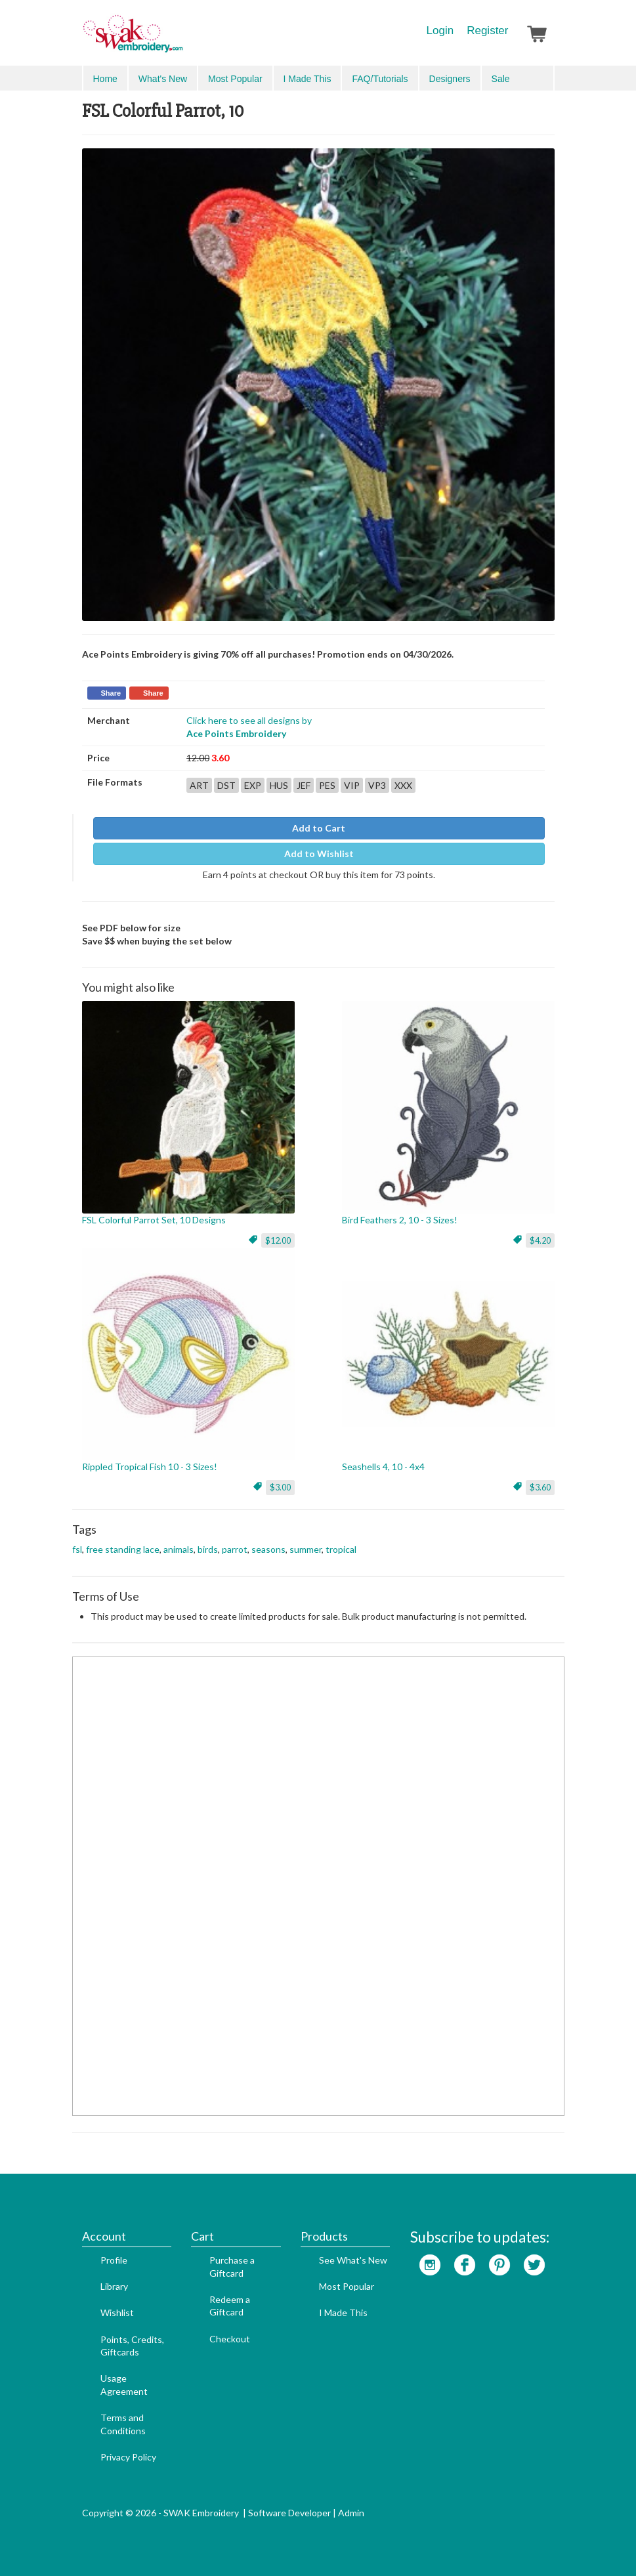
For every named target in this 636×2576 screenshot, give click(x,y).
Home (105, 79)
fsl (77, 1549)
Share (111, 693)
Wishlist (117, 2312)
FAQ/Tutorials (380, 79)
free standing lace (122, 1549)
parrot (234, 1549)
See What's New (353, 2260)
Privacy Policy (128, 2456)
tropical (341, 1549)
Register (487, 30)
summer (305, 1549)
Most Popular (235, 79)
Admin (351, 2512)
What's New (162, 79)
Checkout (229, 2338)
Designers (450, 79)
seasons (268, 1549)
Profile (113, 2260)
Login (440, 30)
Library (114, 2286)
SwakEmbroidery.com (180, 39)
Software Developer (289, 2512)
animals (178, 1549)
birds (208, 1549)
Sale (501, 79)
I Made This (307, 79)
